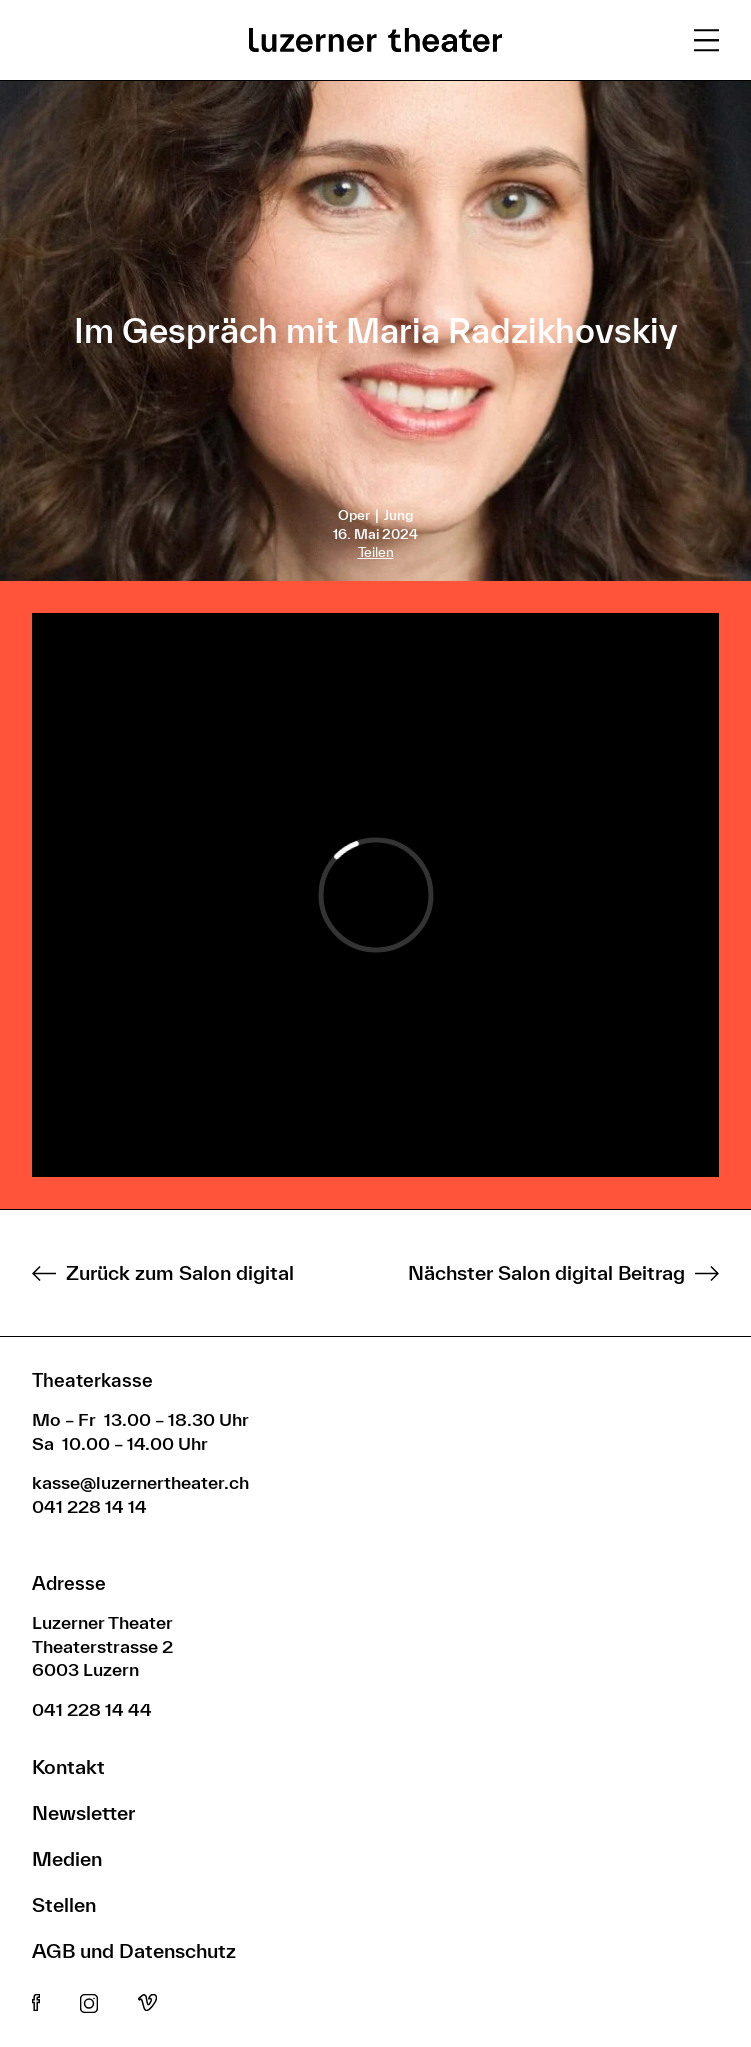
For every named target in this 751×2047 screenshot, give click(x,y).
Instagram (89, 2004)
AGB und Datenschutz (134, 1950)
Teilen (376, 552)
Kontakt (68, 1766)
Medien (67, 1858)
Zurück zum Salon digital (180, 1272)
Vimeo (147, 2004)
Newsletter (83, 1812)
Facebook (36, 2004)
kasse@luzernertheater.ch (140, 1482)
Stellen (64, 1904)
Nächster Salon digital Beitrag (546, 1272)
